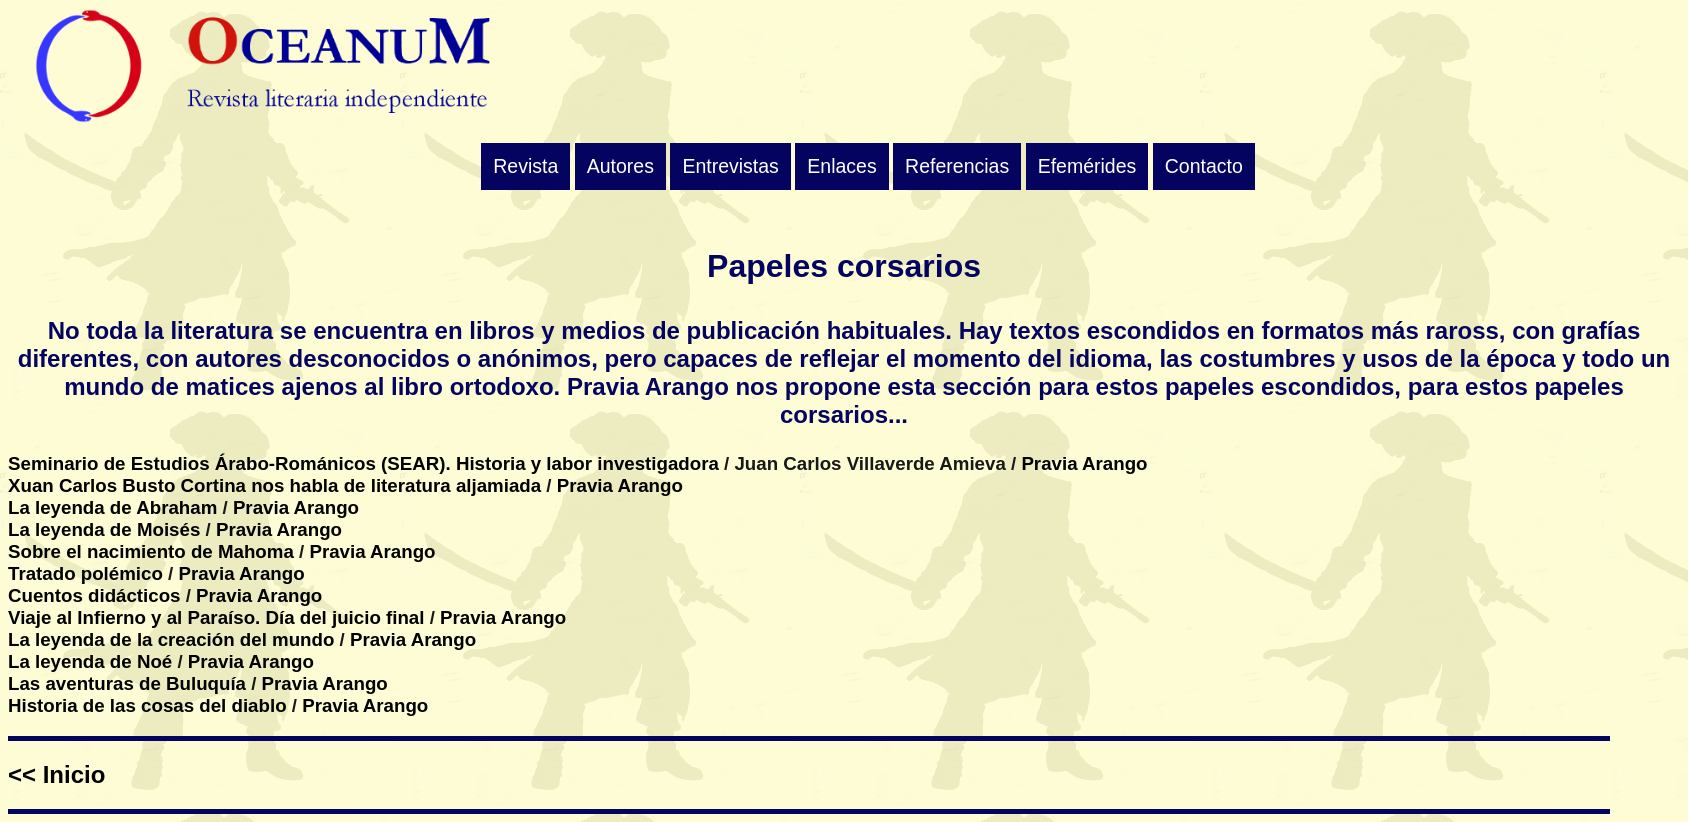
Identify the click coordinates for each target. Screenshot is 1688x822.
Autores (620, 166)
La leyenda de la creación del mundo (171, 639)
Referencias (957, 166)
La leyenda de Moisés (104, 529)
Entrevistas (730, 166)
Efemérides (1087, 166)
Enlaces (841, 166)
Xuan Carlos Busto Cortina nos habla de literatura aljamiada (274, 485)
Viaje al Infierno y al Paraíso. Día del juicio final (216, 617)
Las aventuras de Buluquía (127, 683)
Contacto (1204, 166)
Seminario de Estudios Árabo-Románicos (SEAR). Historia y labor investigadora (363, 463)
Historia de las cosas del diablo (147, 705)
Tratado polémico (85, 573)
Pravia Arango (1084, 463)
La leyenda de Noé (90, 661)
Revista (525, 166)
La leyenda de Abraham (112, 507)
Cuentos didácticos (94, 595)
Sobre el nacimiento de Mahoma (151, 551)
